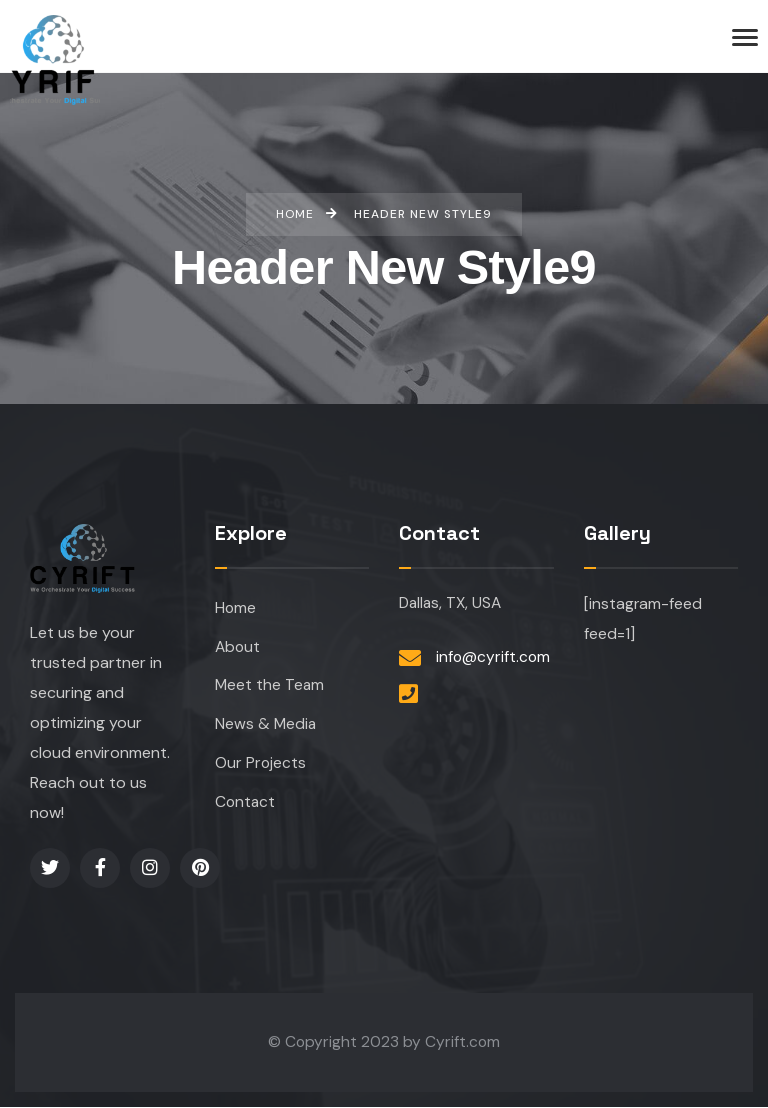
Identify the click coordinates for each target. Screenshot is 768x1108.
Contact (245, 804)
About (237, 647)
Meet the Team (270, 686)
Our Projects (259, 765)
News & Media (266, 726)
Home (235, 608)
